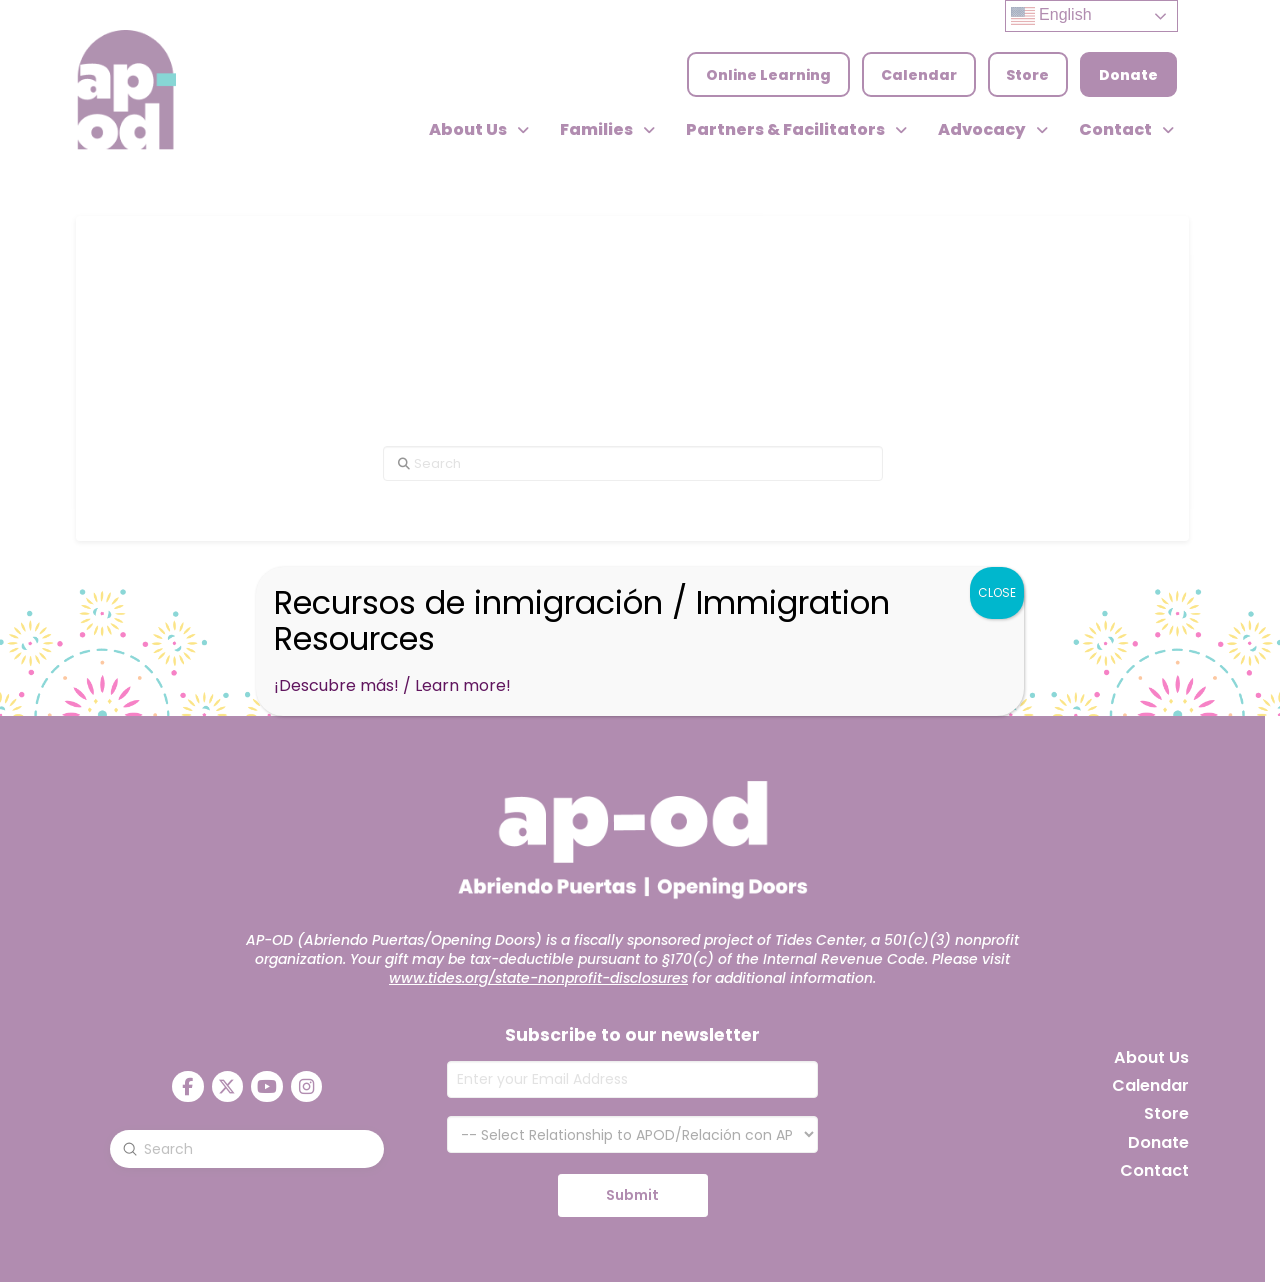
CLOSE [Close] (997, 592)
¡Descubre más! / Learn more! (392, 685)
